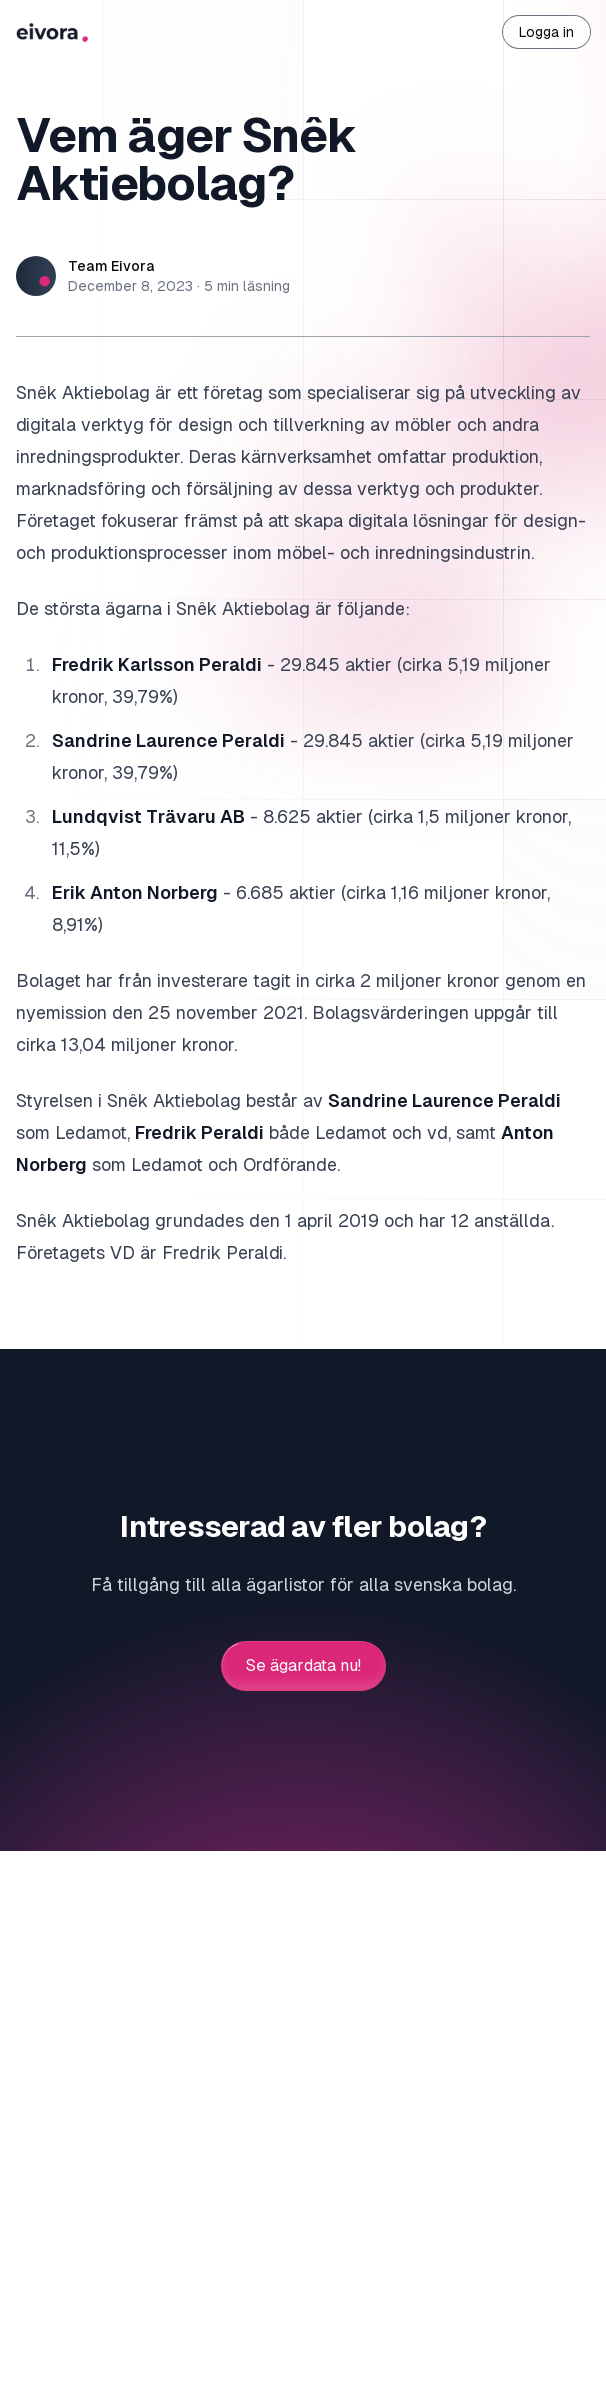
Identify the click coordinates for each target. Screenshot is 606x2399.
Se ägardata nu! (303, 1666)
